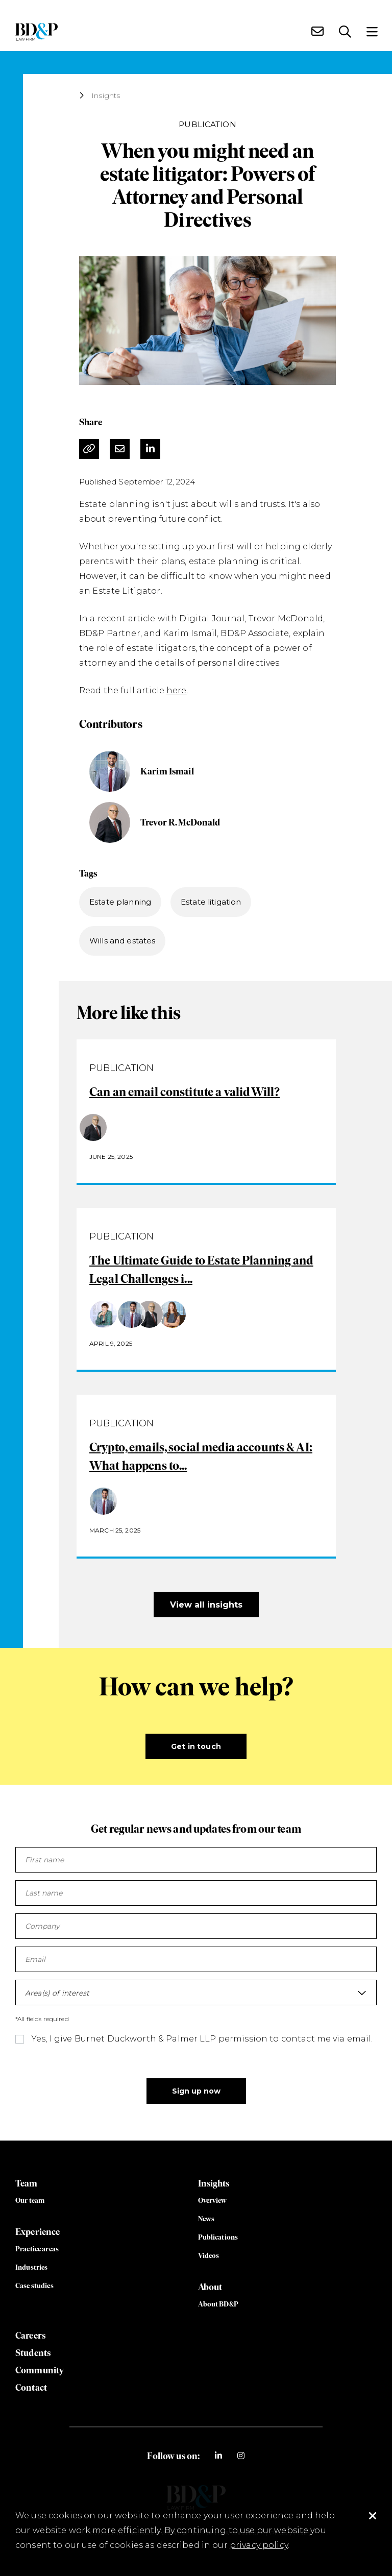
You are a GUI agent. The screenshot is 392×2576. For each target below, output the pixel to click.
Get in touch (196, 1746)
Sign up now (196, 2091)
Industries (31, 2267)
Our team (29, 2200)
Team (26, 2183)
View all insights (206, 1605)
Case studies (34, 2285)
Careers (30, 2335)
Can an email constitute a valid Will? (184, 1091)
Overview (212, 2200)
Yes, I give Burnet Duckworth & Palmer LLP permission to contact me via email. (202, 2039)
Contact (31, 2387)
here (176, 690)
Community (39, 2370)
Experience (37, 2232)
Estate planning (120, 902)
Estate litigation (211, 902)
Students (33, 2353)
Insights (105, 95)
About (210, 2287)
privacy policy (259, 2545)
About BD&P (218, 2304)
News (206, 2219)
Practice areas (37, 2249)
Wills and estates (122, 940)
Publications (218, 2237)
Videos (208, 2255)
